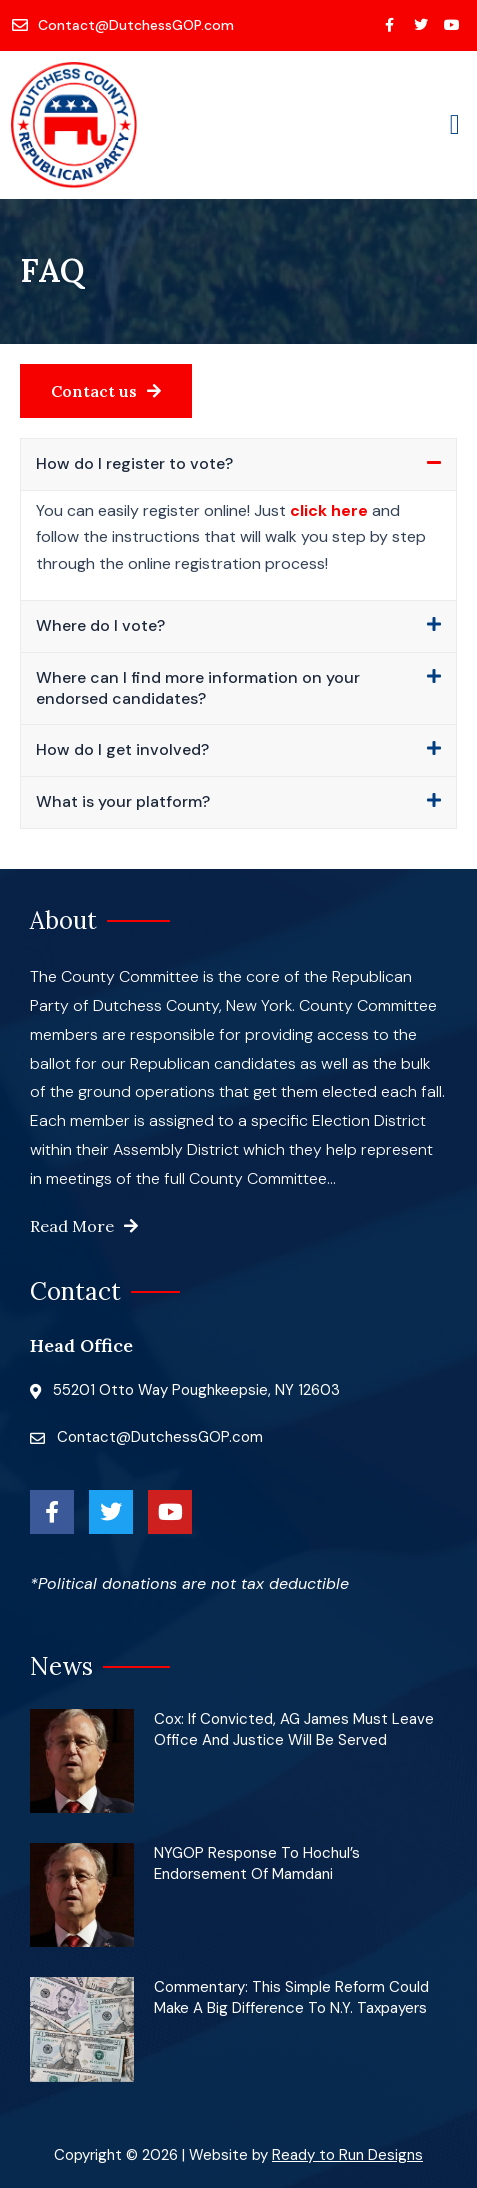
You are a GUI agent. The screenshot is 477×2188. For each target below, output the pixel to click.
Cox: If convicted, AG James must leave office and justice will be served (294, 1729)
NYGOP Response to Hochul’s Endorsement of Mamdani (257, 1863)
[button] (455, 125)
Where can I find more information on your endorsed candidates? (198, 688)
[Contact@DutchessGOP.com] (124, 25)
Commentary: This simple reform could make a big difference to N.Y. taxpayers (291, 1997)
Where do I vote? (100, 625)
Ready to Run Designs (347, 2155)
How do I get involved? (122, 749)
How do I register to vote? (134, 463)
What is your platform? (123, 801)
